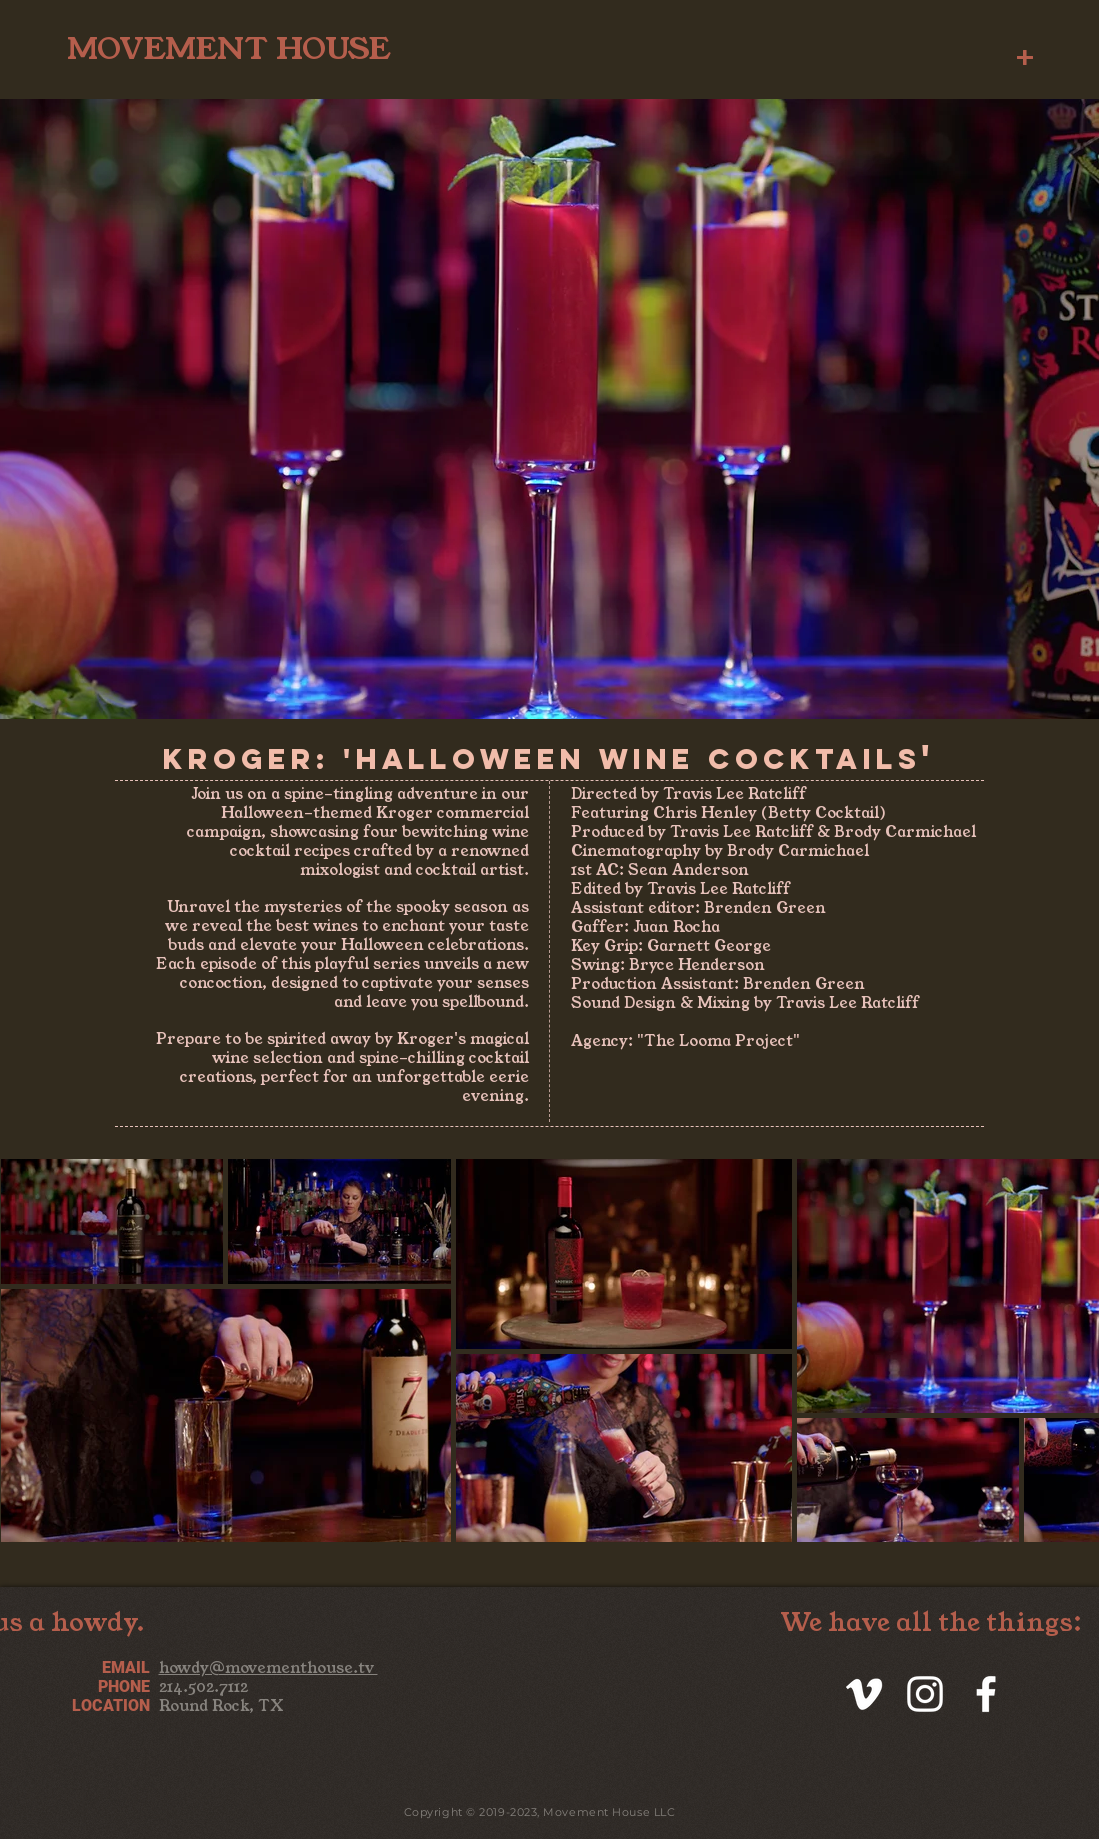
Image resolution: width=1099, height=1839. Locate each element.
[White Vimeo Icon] (864, 1694)
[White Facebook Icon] (986, 1694)
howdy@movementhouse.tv (268, 1667)
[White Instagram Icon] (925, 1694)
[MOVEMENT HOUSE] (229, 47)
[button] (1025, 53)
